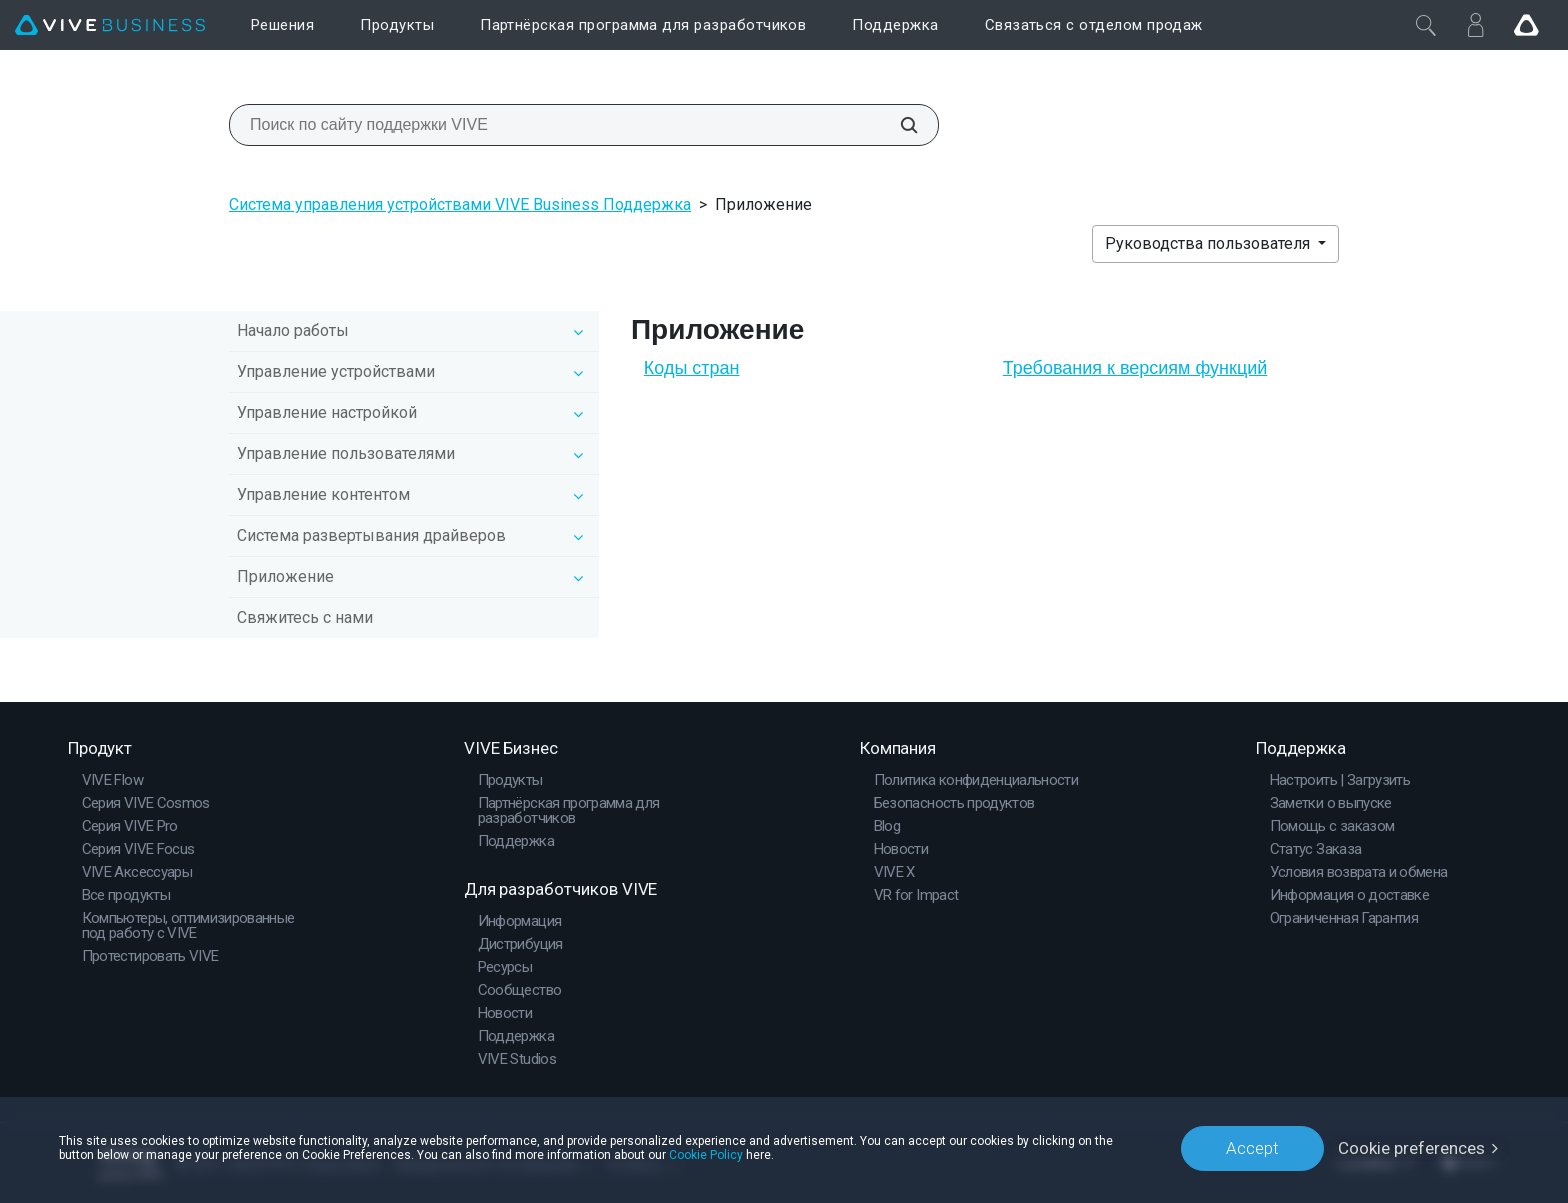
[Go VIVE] (1526, 25)
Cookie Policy (706, 1155)
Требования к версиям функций (1135, 368)
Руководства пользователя (1209, 243)
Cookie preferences (1411, 1148)
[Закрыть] (1426, 25)
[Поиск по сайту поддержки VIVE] (898, 125)
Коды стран (692, 368)
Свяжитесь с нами (305, 617)
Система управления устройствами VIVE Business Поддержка (460, 204)
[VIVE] (110, 25)
